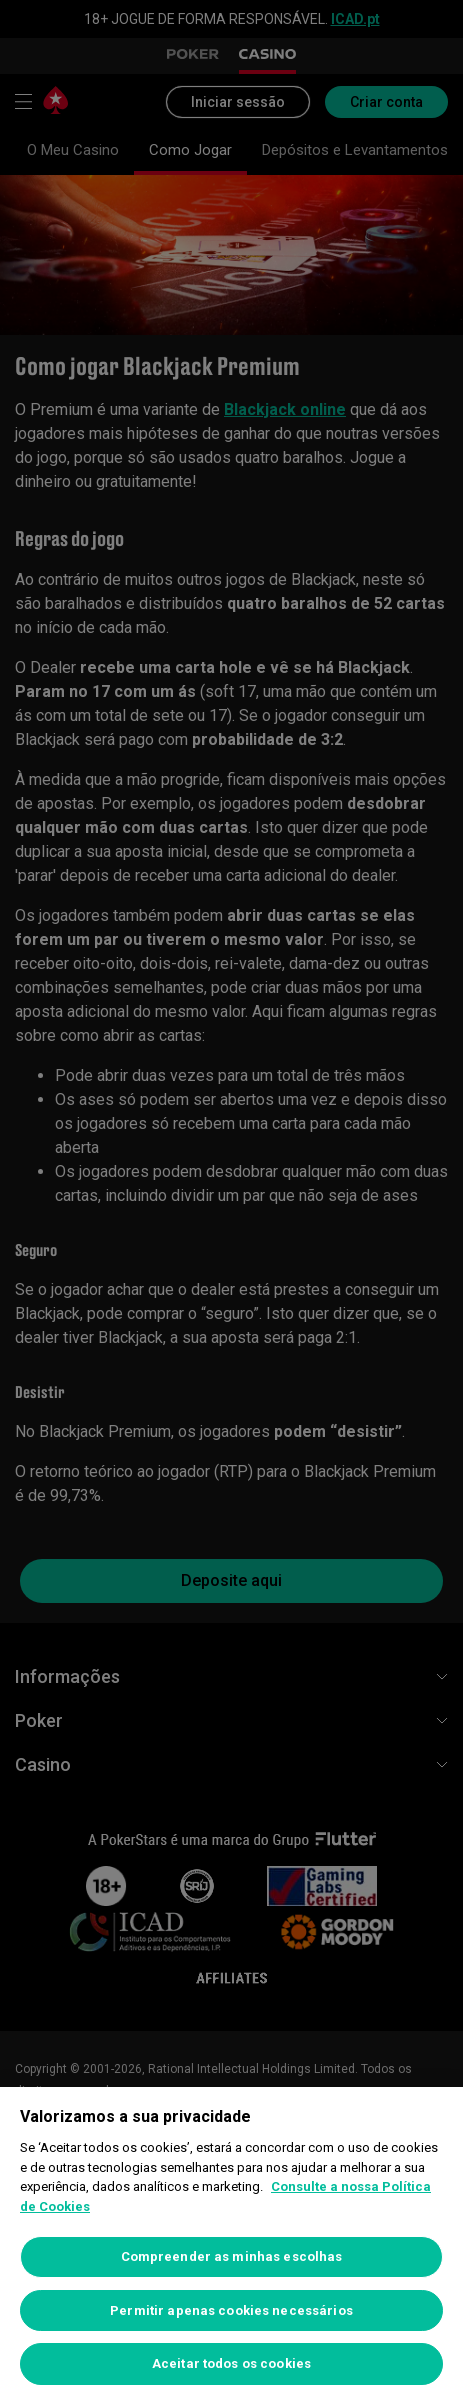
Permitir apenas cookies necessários (231, 2310)
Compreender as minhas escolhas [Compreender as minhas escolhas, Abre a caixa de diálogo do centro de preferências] (232, 2256)
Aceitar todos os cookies (231, 2363)
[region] (231, 2246)
